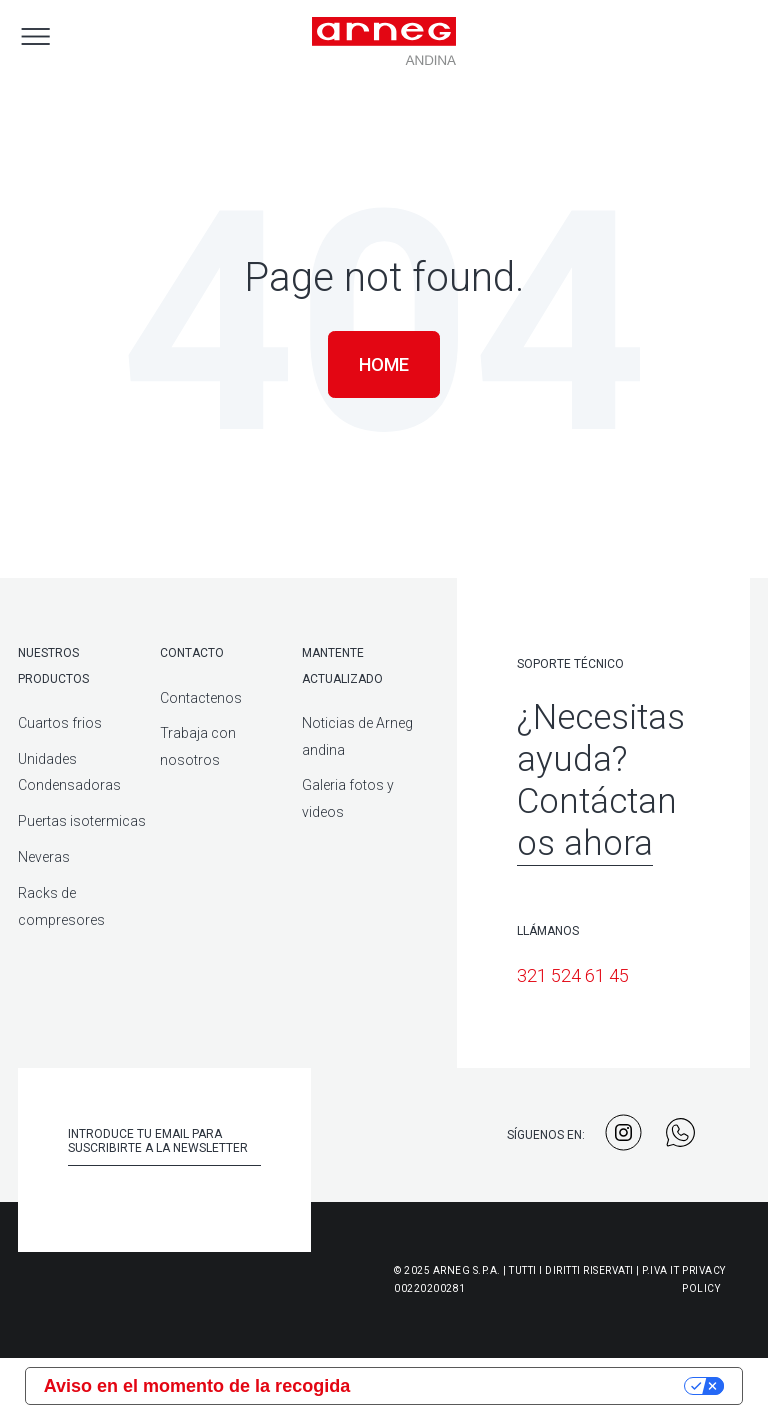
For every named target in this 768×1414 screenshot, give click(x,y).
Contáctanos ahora (597, 822)
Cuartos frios (60, 723)
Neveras (44, 857)
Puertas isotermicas (82, 821)
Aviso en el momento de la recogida (197, 1386)
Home (384, 364)
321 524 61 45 (573, 975)
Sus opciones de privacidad (528, 1386)
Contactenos (201, 698)
